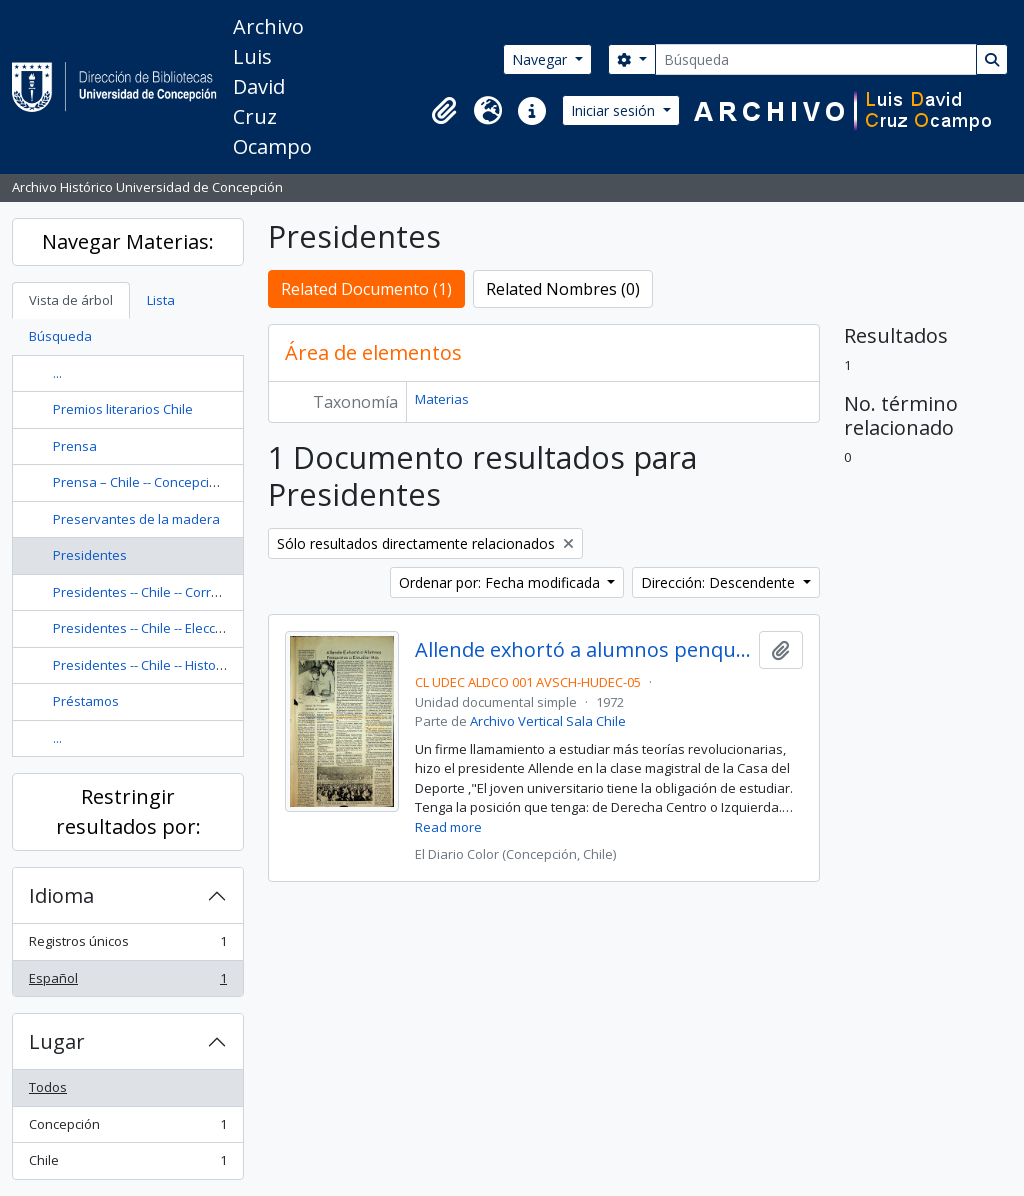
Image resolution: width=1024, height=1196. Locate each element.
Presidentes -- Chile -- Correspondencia (172, 592)
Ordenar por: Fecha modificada (501, 582)
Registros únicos (127, 945)
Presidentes (90, 555)
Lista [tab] (161, 300)
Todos (48, 1087)
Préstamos (86, 701)
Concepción (127, 1128)
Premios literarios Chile (123, 409)
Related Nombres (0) (563, 289)
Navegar (541, 59)
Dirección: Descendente (720, 582)
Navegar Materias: (128, 241)
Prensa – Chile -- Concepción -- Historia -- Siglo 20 (199, 482)
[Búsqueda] (816, 59)
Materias (442, 399)
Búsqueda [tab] (60, 336)
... (57, 373)
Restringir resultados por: (128, 811)
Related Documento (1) (366, 289)
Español (127, 982)
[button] (444, 111)
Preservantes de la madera (136, 519)
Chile (127, 1164)
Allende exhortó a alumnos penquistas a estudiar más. (583, 650)
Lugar (57, 1041)
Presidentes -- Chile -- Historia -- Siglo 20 (172, 665)
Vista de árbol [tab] (71, 300)
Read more (448, 827)
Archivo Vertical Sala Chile (548, 721)
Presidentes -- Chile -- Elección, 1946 (160, 628)
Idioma (61, 895)
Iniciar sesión (615, 110)
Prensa (75, 446)
